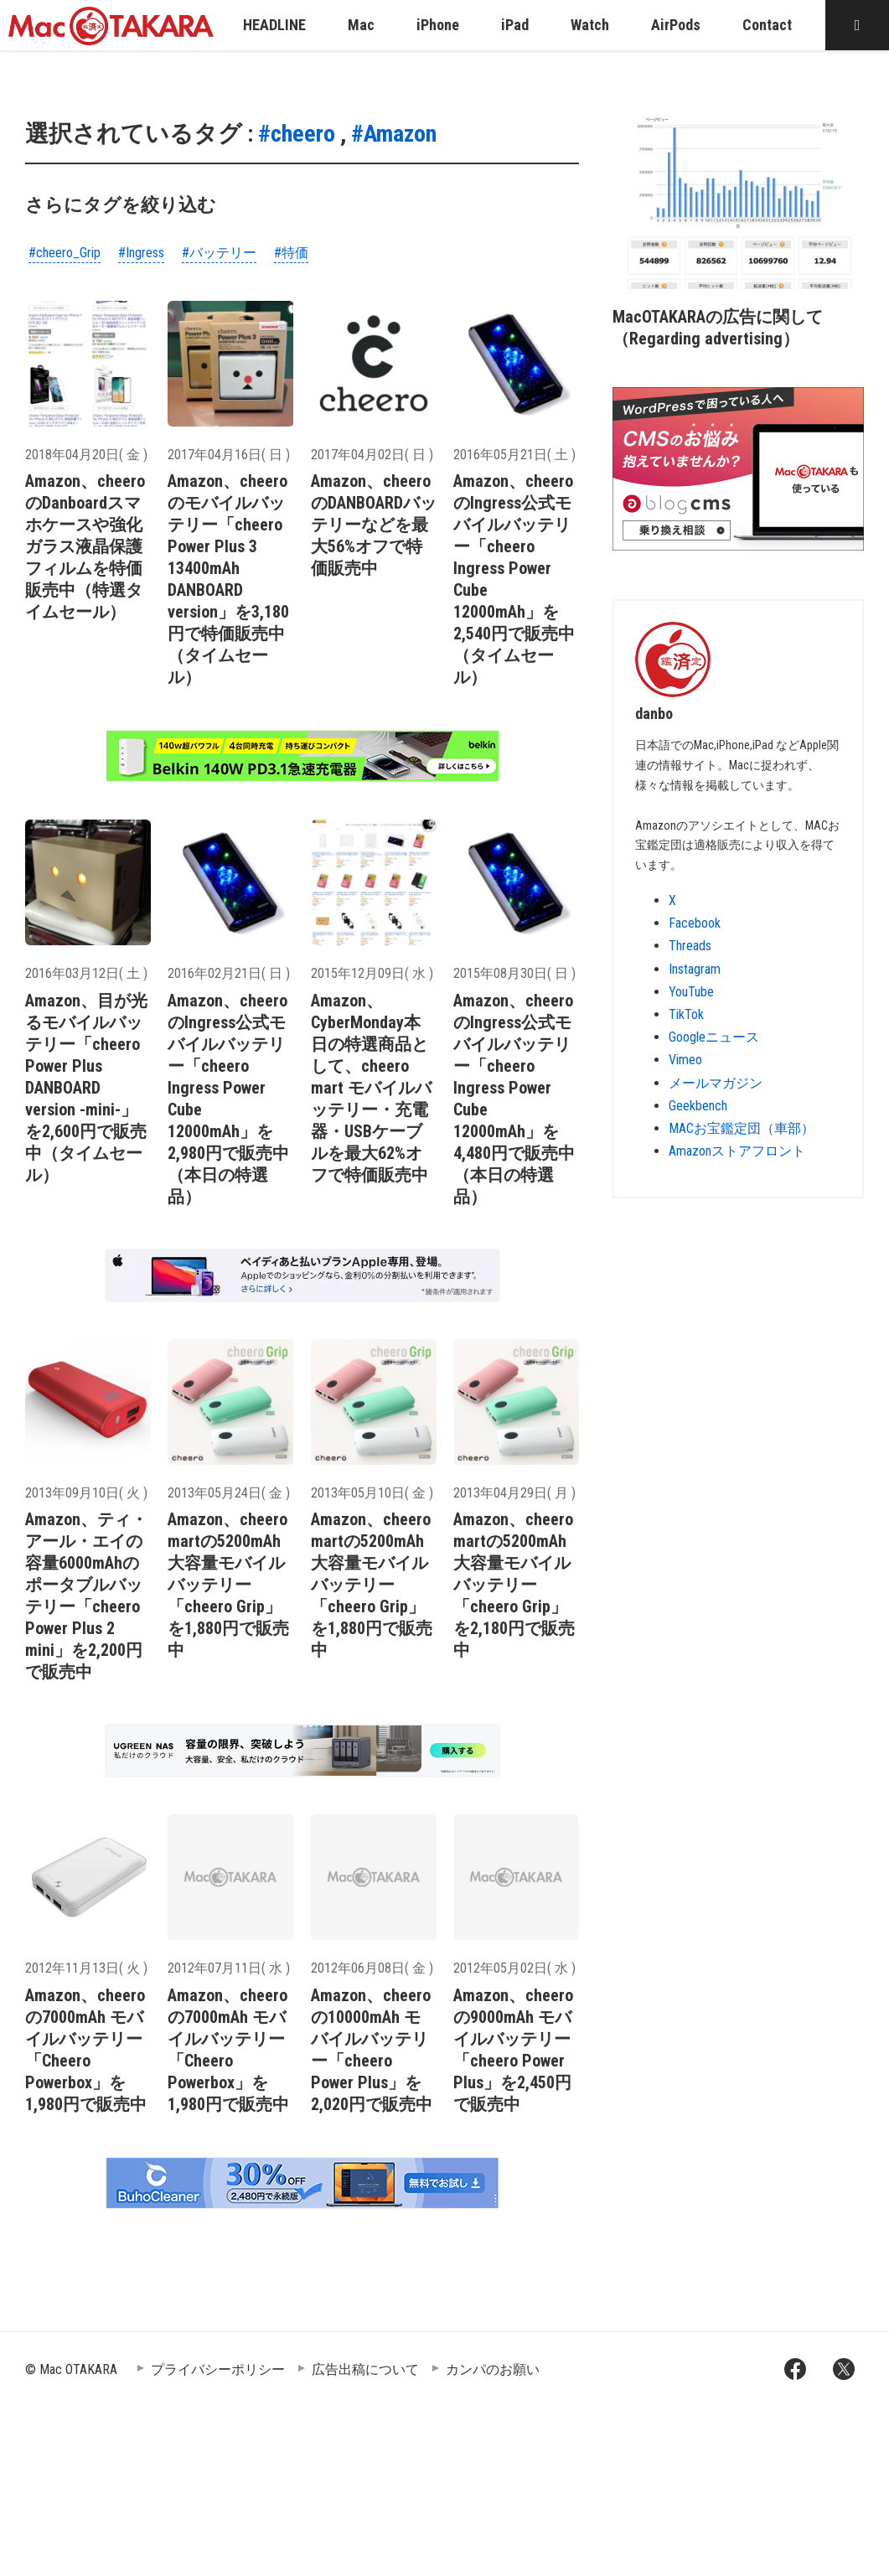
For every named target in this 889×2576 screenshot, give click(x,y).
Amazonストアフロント (737, 1151)
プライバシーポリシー (218, 2369)
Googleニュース (714, 1037)
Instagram (695, 969)
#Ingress (141, 253)
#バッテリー (219, 253)
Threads (690, 946)
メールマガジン (715, 1083)
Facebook (695, 923)
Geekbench (698, 1106)
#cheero (296, 133)
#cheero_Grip (64, 253)
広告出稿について (365, 2369)
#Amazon (394, 133)
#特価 (291, 253)
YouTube (691, 992)
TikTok (686, 1014)
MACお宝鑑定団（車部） (741, 1128)
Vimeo (685, 1060)
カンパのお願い (493, 2369)
